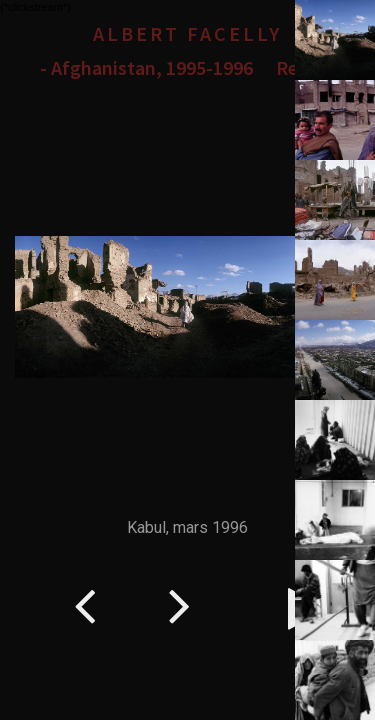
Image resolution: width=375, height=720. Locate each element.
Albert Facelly (187, 33)
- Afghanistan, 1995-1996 (146, 67)
